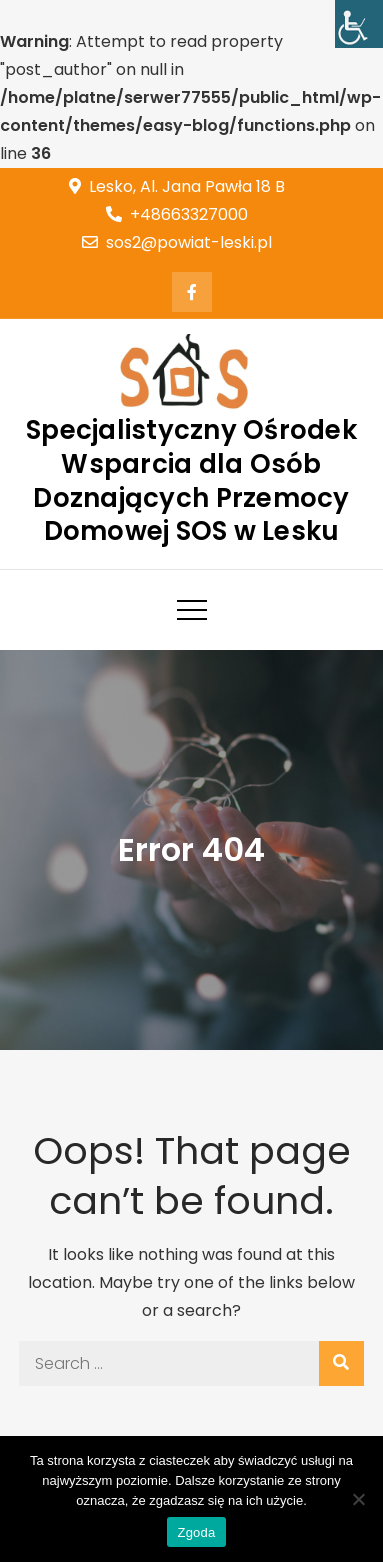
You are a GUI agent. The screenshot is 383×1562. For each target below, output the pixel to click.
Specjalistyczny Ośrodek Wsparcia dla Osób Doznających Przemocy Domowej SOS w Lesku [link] (191, 480)
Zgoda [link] (196, 1532)
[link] (359, 24)
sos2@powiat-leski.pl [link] (177, 242)
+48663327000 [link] (177, 214)
